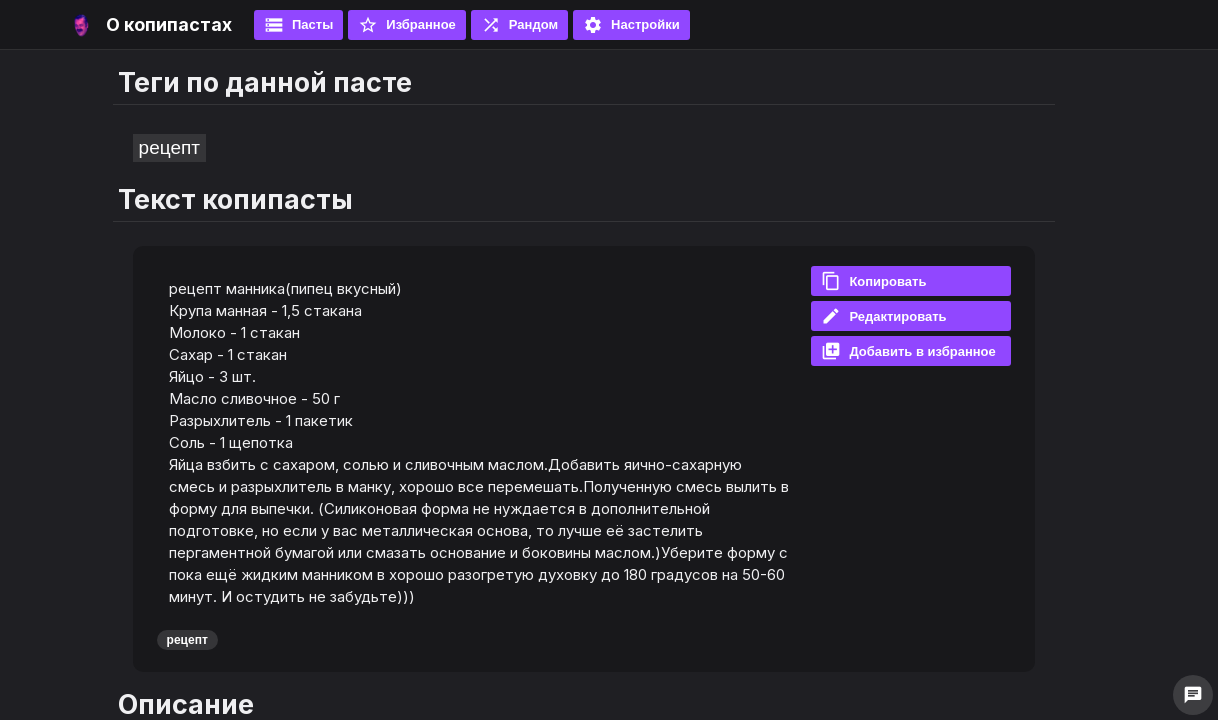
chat (1193, 695)
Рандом (519, 25)
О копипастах (169, 24)
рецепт (169, 147)
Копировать (873, 281)
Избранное (407, 25)
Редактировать (883, 316)
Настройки (631, 25)
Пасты (298, 25)
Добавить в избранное (908, 351)
